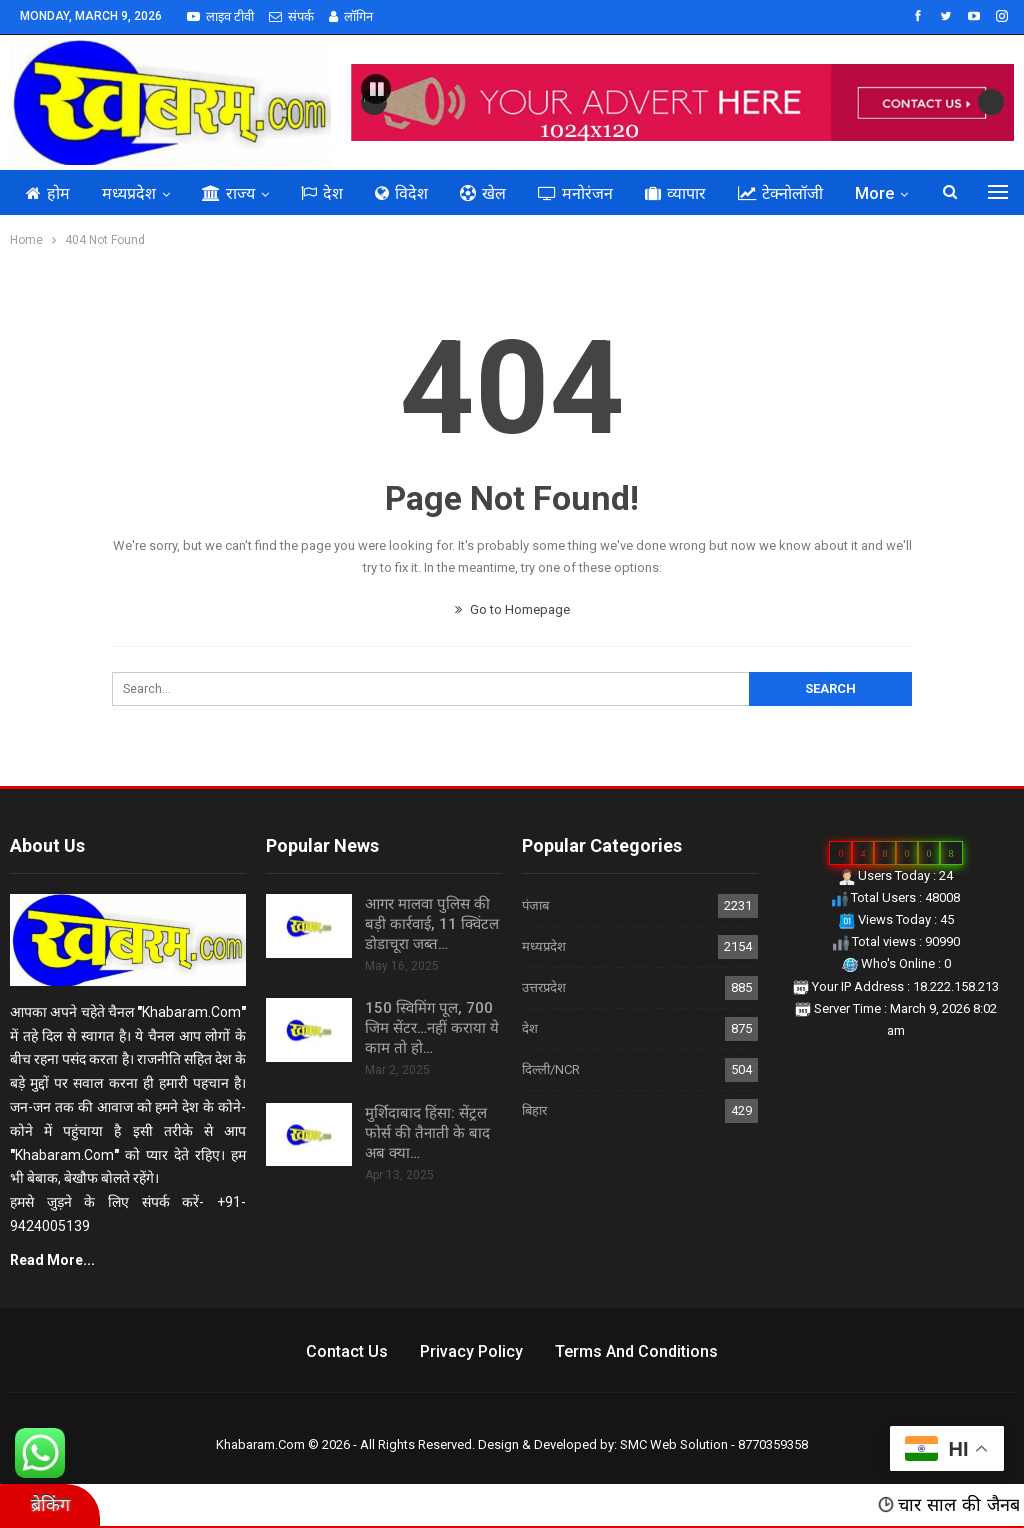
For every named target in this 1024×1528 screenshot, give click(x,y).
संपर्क (291, 16)
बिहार (534, 1110)
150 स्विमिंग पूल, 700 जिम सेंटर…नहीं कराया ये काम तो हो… (432, 1028)
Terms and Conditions (636, 1351)
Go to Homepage (512, 609)
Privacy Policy (471, 1351)
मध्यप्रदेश (129, 193)
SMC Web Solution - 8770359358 (714, 1444)
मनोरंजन (575, 193)
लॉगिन (351, 16)
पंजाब (535, 905)
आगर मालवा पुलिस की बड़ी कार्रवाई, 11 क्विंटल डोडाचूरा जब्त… (432, 924)
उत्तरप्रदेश (544, 987)
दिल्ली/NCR (551, 1069)
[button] (376, 89)
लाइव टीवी (220, 16)
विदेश (401, 193)
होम (48, 193)
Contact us (347, 1351)
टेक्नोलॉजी (780, 193)
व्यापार (675, 193)
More (874, 193)
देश (322, 193)
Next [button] (991, 102)
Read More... (52, 1260)
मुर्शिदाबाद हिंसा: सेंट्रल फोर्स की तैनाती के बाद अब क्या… (427, 1133)
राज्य (228, 193)
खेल (483, 193)
